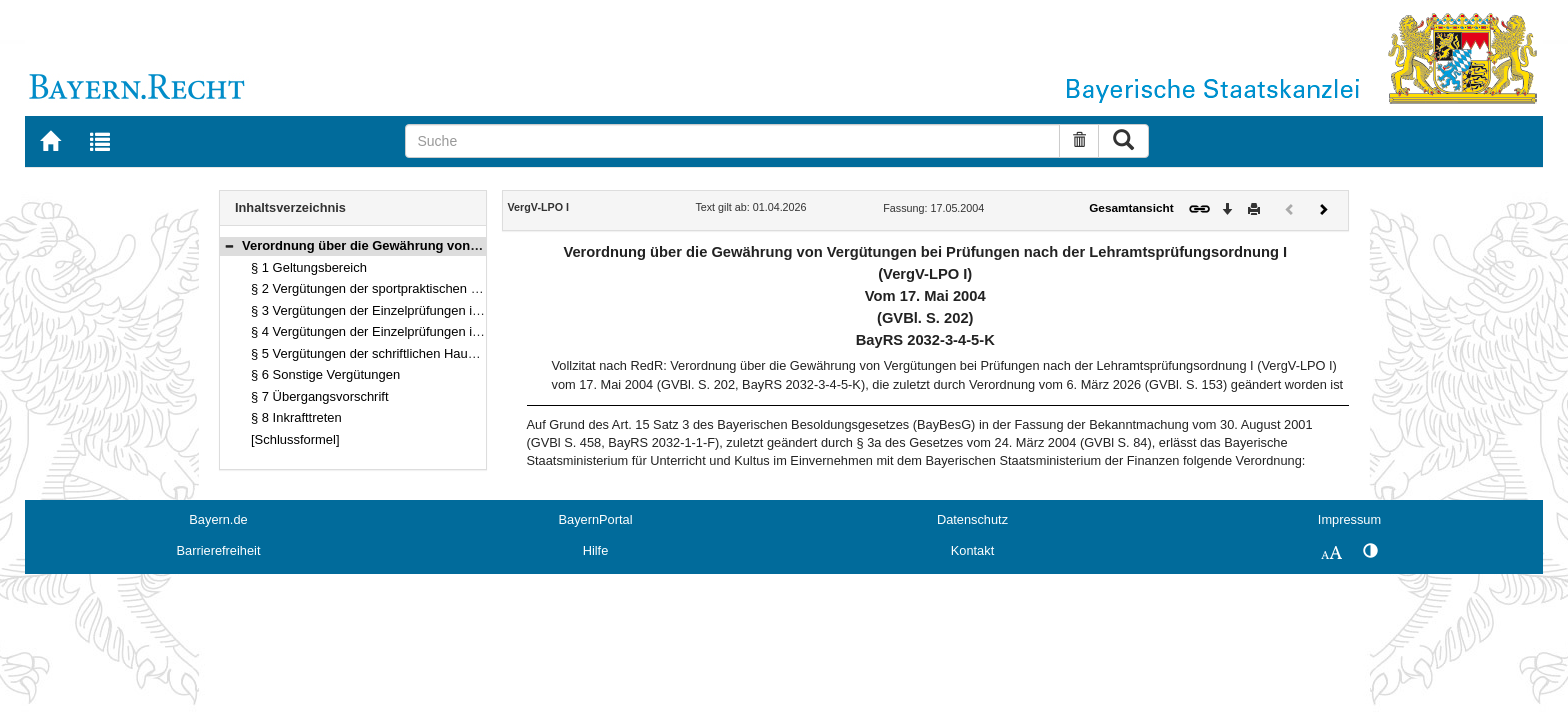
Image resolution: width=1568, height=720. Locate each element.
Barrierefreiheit (219, 550)
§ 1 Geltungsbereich (309, 267)
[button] (229, 245)
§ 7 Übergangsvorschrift (320, 396)
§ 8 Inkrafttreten (296, 417)
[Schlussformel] (295, 439)
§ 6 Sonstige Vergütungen (325, 374)
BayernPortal (596, 519)
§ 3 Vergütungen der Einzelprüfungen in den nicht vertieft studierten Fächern (470, 310)
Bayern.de (218, 519)
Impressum (1349, 519)
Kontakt (972, 550)
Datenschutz (972, 519)
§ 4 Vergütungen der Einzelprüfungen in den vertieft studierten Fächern (455, 331)
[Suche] (732, 141)
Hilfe (596, 550)
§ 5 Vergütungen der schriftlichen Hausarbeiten (386, 353)
